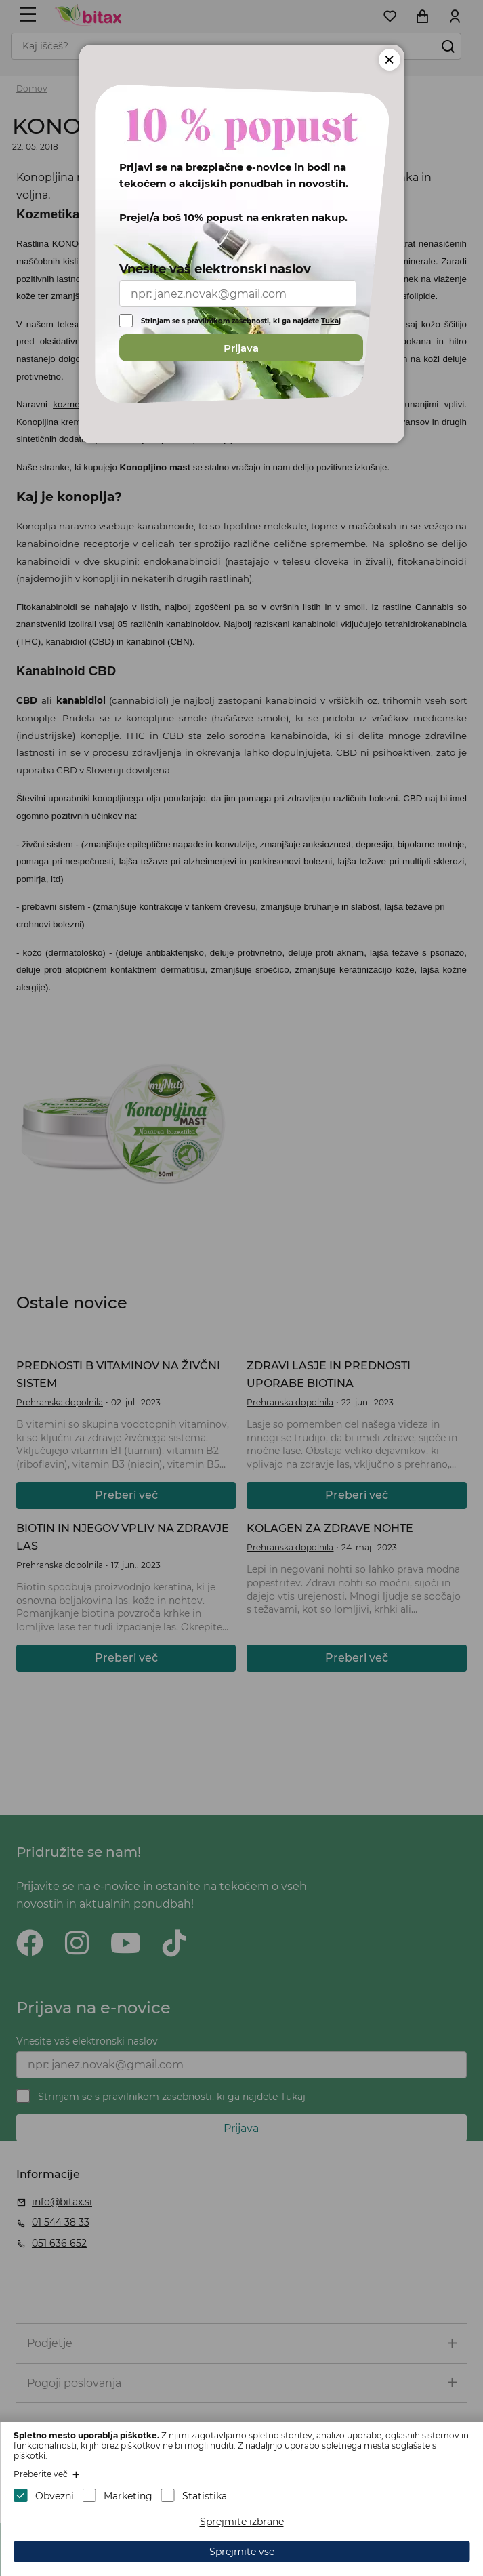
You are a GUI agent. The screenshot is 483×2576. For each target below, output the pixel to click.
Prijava (241, 348)
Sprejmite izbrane (242, 2522)
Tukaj (331, 321)
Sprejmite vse (241, 2551)
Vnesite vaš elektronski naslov (215, 269)
